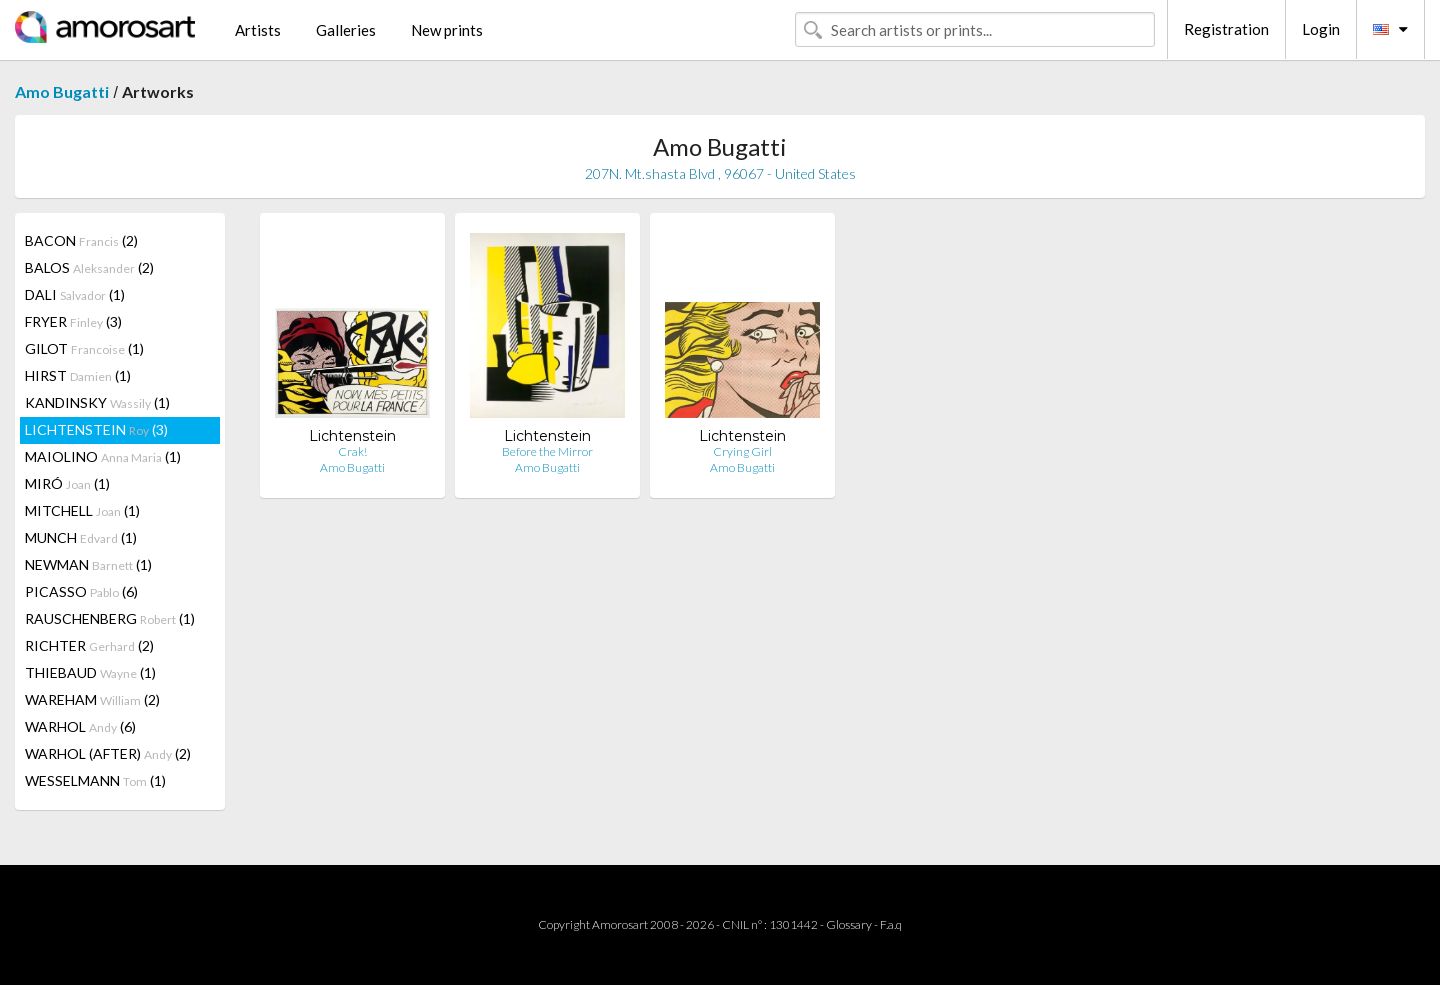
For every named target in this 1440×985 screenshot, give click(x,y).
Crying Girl (742, 451)
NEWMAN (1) (88, 564)
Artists (258, 30)
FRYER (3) (73, 321)
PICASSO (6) (81, 591)
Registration (1226, 29)
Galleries (346, 30)
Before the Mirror (547, 451)
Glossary (849, 924)
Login (1321, 29)
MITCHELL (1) (82, 510)
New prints (447, 30)
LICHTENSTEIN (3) (96, 429)
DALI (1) (75, 294)
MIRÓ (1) (67, 483)
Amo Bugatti (62, 91)
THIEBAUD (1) (90, 672)
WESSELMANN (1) (95, 780)
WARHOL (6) (80, 726)
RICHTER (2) (89, 645)
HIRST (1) (78, 375)
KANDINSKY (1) (97, 402)
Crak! (352, 451)
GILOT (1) (84, 348)
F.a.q (891, 924)
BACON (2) (81, 240)
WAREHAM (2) (92, 699)
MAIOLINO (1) (103, 456)
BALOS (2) (89, 267)
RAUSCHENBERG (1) (110, 618)
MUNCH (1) (81, 537)
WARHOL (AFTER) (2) (108, 753)
